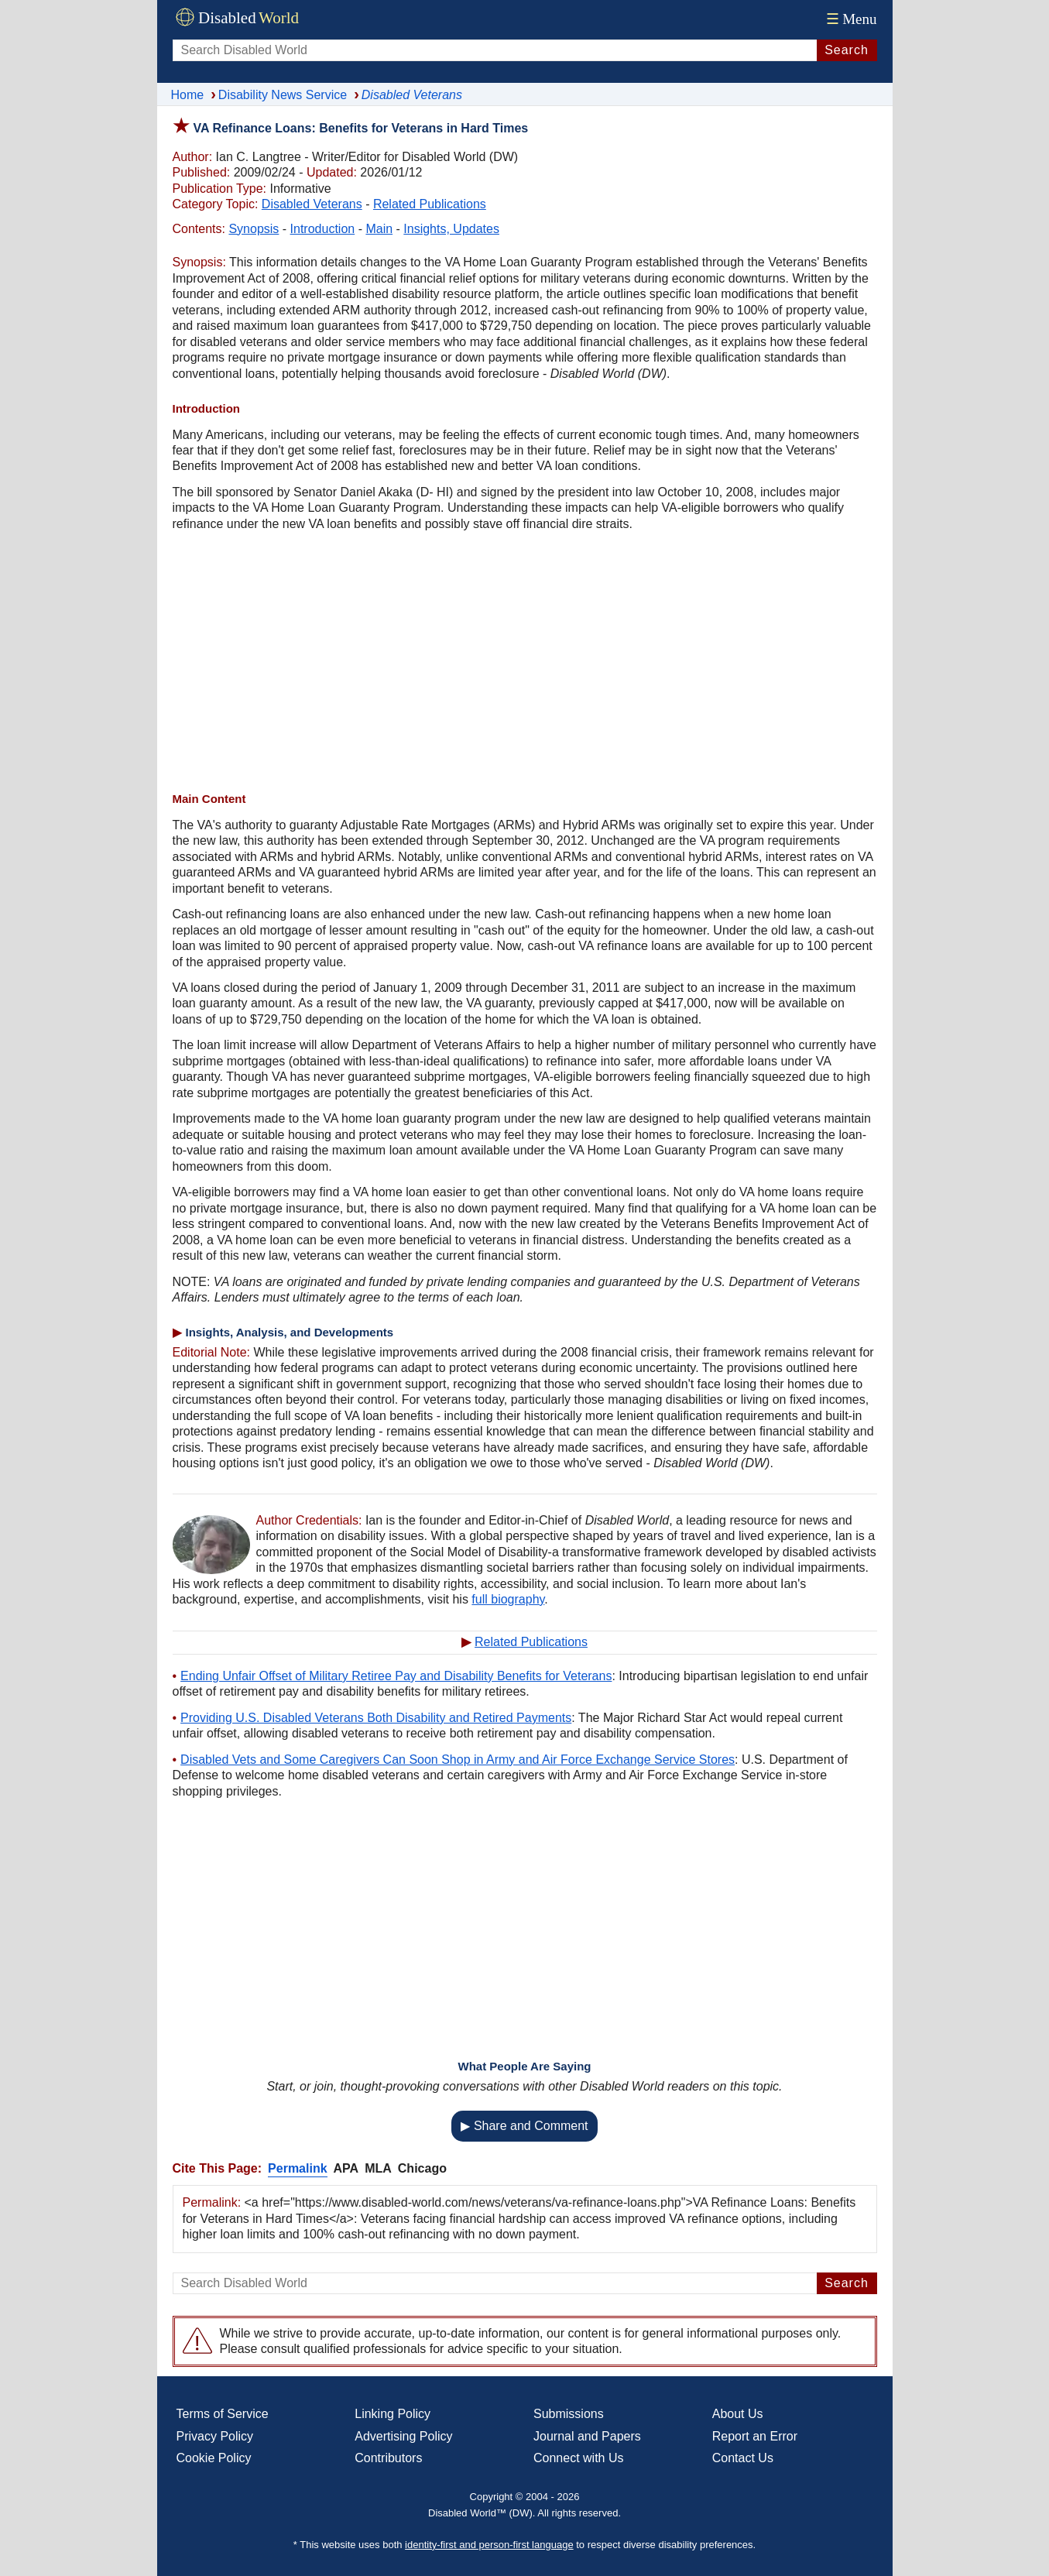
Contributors (388, 2458)
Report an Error (754, 2436)
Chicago (422, 2168)
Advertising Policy (403, 2436)
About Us (737, 2413)
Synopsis (253, 228)
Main (379, 228)
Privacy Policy (215, 2436)
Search (846, 50)
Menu (849, 19)
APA (346, 2168)
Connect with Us (578, 2458)
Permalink (297, 2168)
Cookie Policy (214, 2458)
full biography (507, 1599)
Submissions (568, 2413)
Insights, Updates (451, 228)
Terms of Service (223, 2413)
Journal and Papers (587, 2436)
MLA (378, 2168)
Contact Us (742, 2458)
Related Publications (429, 204)
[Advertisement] (525, 663)
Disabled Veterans (312, 204)
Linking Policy (392, 2413)
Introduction (322, 228)
